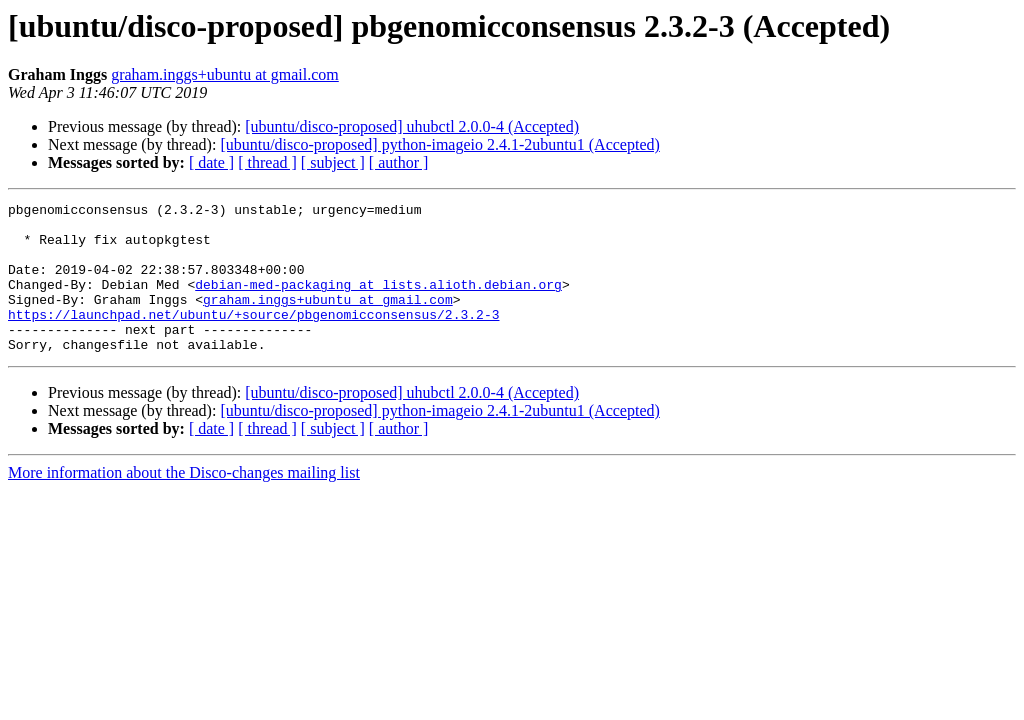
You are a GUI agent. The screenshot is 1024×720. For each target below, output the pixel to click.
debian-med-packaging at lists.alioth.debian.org (378, 302)
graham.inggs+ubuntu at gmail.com (225, 74)
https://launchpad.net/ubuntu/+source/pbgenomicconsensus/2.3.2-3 (253, 338)
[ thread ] (267, 162)
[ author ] (399, 162)
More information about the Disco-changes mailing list (184, 502)
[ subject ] (333, 162)
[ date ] (211, 162)
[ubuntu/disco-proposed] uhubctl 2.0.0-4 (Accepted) (412, 126)
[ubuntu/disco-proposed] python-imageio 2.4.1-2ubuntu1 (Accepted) (439, 144)
